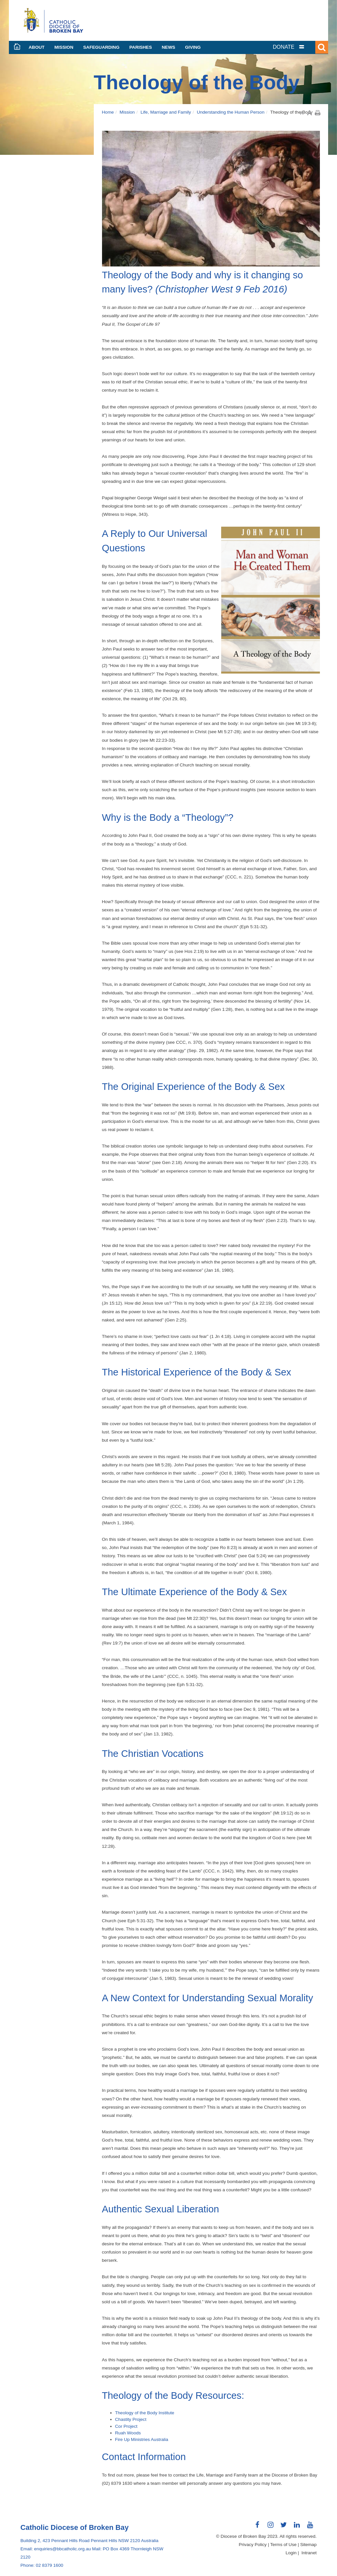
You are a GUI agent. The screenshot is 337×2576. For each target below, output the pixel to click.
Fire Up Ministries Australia (141, 2439)
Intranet (309, 2552)
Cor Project (126, 2426)
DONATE (283, 47)
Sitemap (308, 2544)
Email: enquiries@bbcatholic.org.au (55, 2548)
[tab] (297, 47)
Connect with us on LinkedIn (297, 2527)
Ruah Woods (128, 2432)
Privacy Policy (253, 2544)
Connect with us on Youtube (310, 2527)
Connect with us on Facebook (257, 2527)
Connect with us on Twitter (284, 2527)
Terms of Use (283, 2544)
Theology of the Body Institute (144, 2412)
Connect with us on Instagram (270, 2527)
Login (291, 2552)
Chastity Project (130, 2419)
